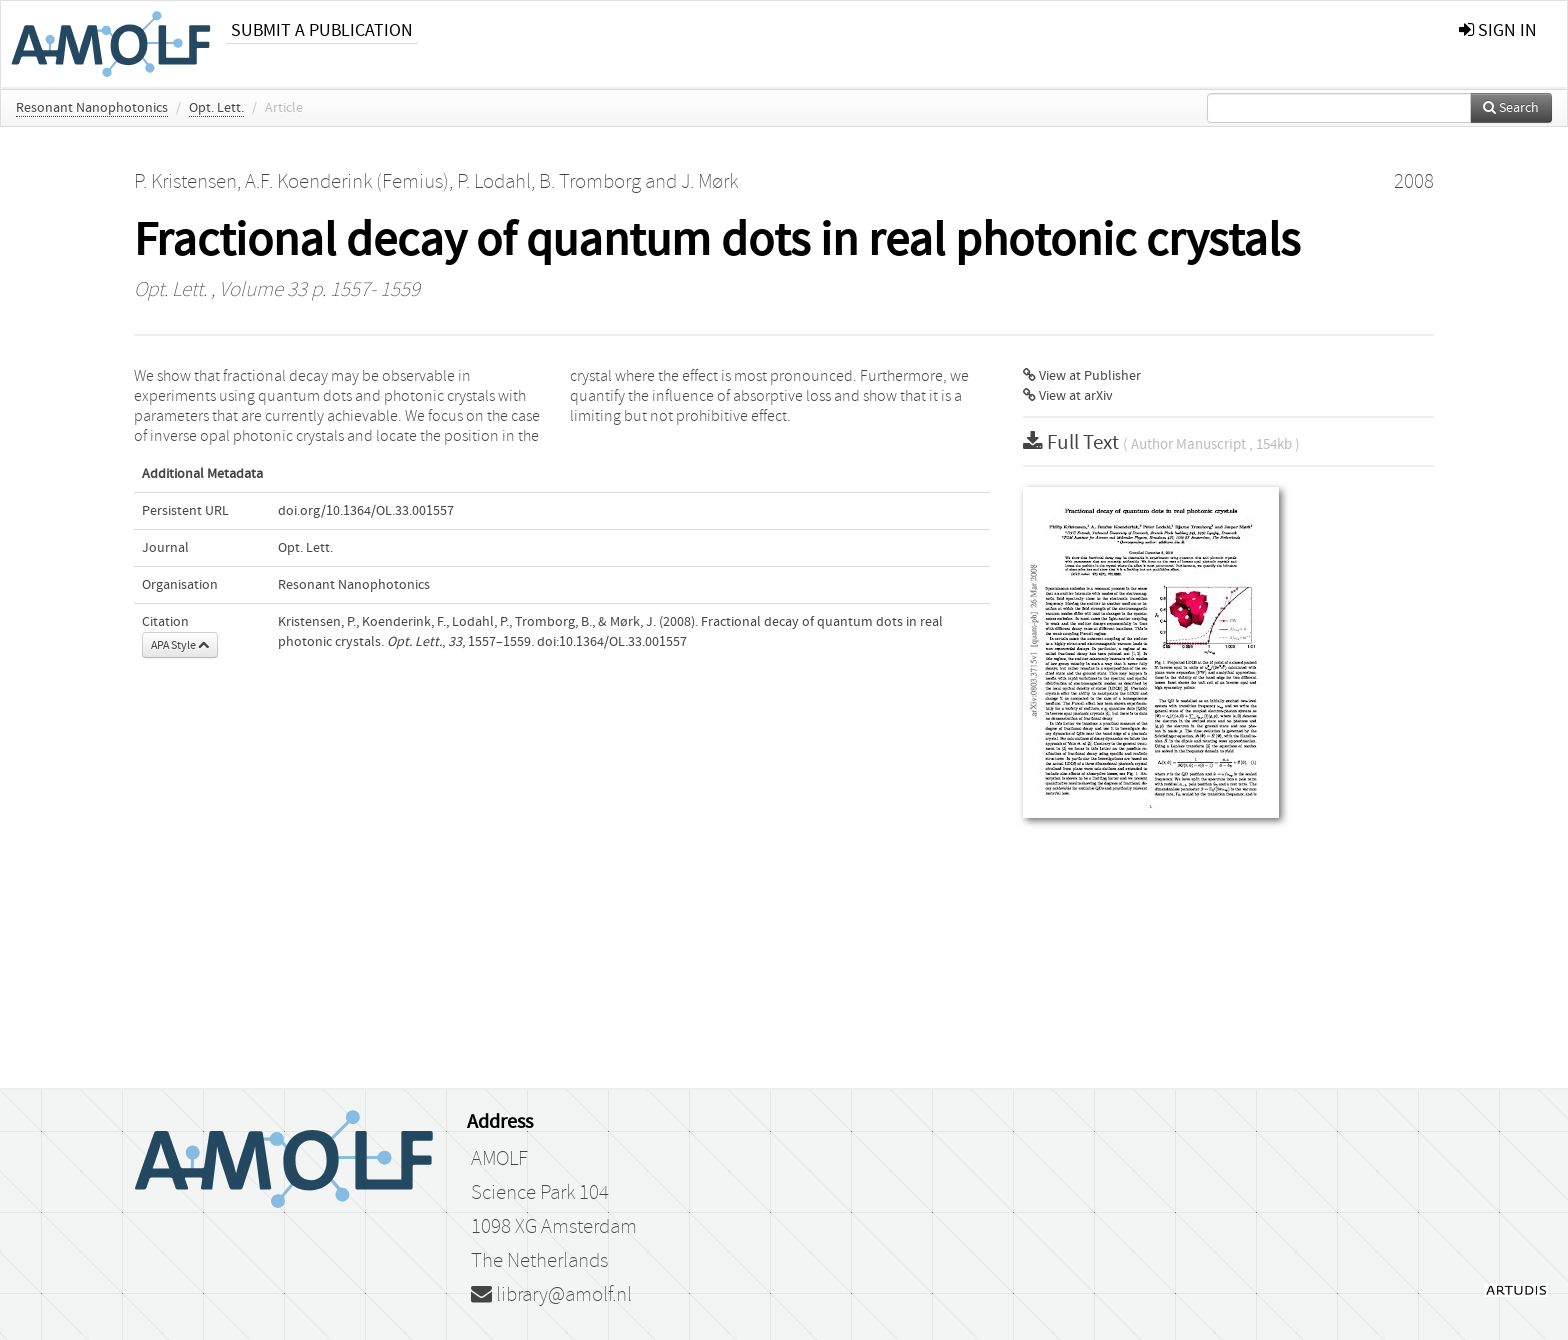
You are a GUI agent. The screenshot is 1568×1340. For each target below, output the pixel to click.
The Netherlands (539, 1261)
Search (1511, 108)
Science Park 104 (540, 1193)
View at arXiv (1068, 396)
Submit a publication (322, 30)
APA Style (180, 645)
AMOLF (499, 1159)
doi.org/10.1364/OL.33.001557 (366, 511)
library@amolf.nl (551, 1295)
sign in (1498, 30)
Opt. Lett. (216, 108)
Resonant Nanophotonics (92, 108)
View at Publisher (1082, 376)
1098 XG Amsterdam (554, 1227)
